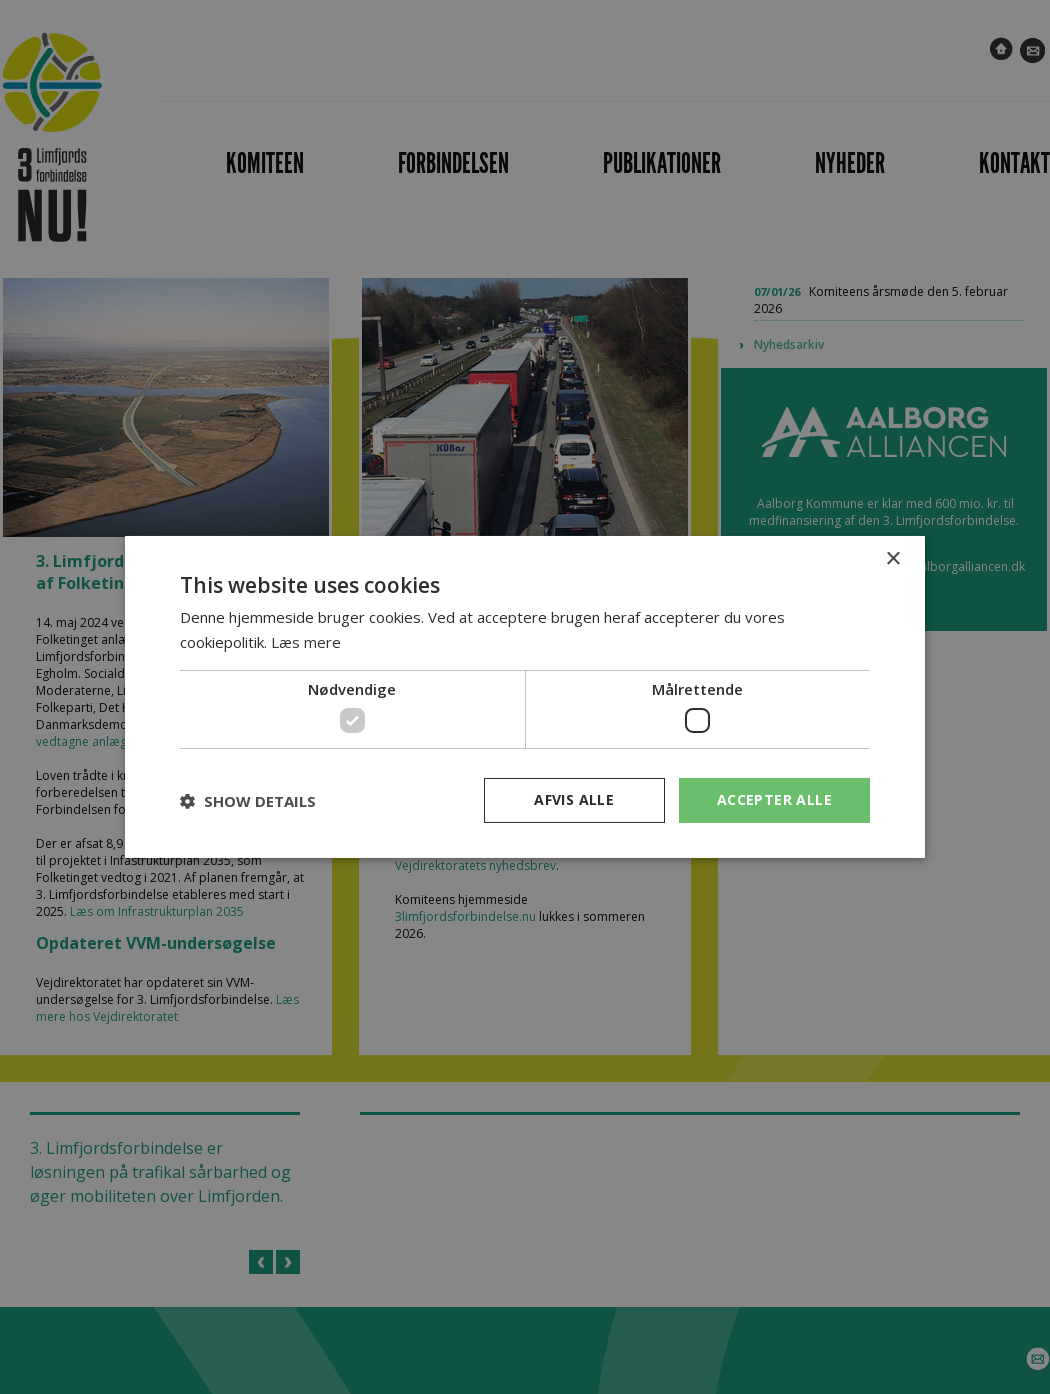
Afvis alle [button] (574, 799)
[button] (248, 801)
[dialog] (525, 697)
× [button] (892, 559)
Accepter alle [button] (774, 799)
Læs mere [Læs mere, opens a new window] (306, 642)
